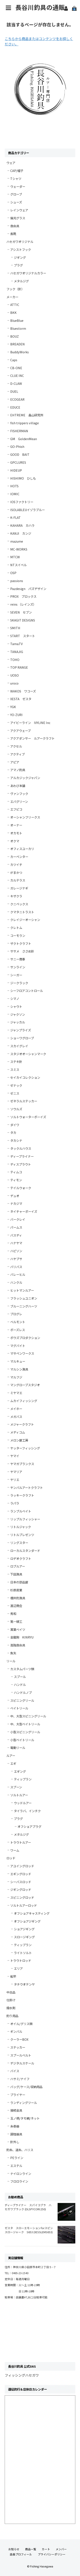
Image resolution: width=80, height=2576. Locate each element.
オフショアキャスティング (31, 1913)
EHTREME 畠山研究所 (26, 415)
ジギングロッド (20, 1889)
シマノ (14, 998)
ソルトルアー (19, 1795)
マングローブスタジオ (25, 1385)
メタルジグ (21, 281)
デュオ (14, 1195)
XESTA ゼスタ (20, 699)
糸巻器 (14, 2126)
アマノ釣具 (17, 769)
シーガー (16, 975)
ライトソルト (23, 1952)
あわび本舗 (17, 785)
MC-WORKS (18, 549)
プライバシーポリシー (51, 2554)
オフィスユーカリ (22, 848)
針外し (14, 2142)
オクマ (14, 841)
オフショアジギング (27, 1921)
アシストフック (20, 249)
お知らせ (13, 2549)
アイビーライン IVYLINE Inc (30, 722)
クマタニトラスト (22, 912)
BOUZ (14, 336)
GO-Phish (17, 446)
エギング (20, 1771)
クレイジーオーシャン (25, 919)
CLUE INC (17, 375)
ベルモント (17, 1322)
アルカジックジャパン (25, 777)
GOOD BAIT (19, 454)
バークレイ (17, 1219)
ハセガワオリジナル (19, 241)
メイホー (16, 1408)
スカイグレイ (19, 1046)
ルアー (10, 1755)
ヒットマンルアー (22, 1290)
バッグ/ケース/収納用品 (26, 2086)
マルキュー (17, 1361)
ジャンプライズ (20, 1030)
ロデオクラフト (20, 1558)
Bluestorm (18, 328)
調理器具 (16, 2134)
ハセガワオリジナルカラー (28, 273)
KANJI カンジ (20, 533)
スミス (14, 1069)
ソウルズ (16, 1109)
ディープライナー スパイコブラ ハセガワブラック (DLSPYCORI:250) (28, 2207)
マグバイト (17, 1345)
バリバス (16, 1266)
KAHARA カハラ (22, 525)
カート (46, 2549)
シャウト (16, 1006)
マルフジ (16, 1377)
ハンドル (20, 1684)
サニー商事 (17, 959)
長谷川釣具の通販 (40, 7)
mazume (16, 541)
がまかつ (16, 872)
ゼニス (14, 1093)
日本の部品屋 (19, 1582)
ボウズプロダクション (25, 1337)
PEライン (16, 2157)
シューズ (16, 202)
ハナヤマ (16, 1243)
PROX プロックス (23, 596)
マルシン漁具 (19, 1369)
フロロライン (19, 2181)
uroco (14, 683)
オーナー (16, 825)
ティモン (16, 1180)
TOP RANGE (19, 667)
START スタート (22, 635)
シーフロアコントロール (26, 990)
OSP (13, 572)
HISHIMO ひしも (23, 478)
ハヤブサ (16, 1258)
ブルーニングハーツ (23, 1306)
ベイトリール (19, 1708)
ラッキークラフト (22, 1495)
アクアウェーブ (20, 730)
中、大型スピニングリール (28, 1716)
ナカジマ (16, 1203)
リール (10, 1661)
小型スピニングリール (25, 1732)
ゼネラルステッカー (23, 1101)
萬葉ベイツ (17, 1629)
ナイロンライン (20, 2173)
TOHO (16, 659)
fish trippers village (24, 423)
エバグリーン (19, 801)
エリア (18, 1968)
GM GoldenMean (23, 438)
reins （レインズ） (23, 604)
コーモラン (17, 935)
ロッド (10, 1858)
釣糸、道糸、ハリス (19, 2149)
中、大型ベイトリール (25, 1724)
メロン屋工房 (19, 1440)
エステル (16, 2165)
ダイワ (14, 1124)
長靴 (13, 233)
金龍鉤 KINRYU (21, 1637)
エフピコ (16, 809)
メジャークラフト (22, 1424)
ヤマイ (14, 1456)
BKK (13, 312)
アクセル (17, 746)
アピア (14, 762)
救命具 (14, 226)
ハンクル (16, 1282)
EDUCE (15, 407)
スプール (20, 1676)
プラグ (18, 265)
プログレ (16, 1314)
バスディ (16, 1235)
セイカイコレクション (25, 1077)
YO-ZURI (16, 714)
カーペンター (19, 856)
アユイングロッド (22, 1866)
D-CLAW (16, 383)
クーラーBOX (19, 2039)
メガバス (16, 1416)
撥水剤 (10, 2008)
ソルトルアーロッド (23, 1905)
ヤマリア (16, 1471)
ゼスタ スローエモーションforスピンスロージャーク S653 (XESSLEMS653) (29, 2230)
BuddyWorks (19, 352)
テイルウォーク (20, 1188)
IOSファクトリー (21, 502)
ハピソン (16, 1251)
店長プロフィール (21, 2554)
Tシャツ (15, 178)
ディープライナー (22, 1156)
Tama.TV (16, 643)
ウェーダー (17, 186)
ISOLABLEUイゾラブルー (27, 509)
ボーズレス (17, 1329)
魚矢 (13, 1653)
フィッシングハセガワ (22, 2375)
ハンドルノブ (23, 1692)
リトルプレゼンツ (22, 1534)
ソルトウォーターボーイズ (28, 1117)
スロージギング (24, 1937)
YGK (13, 706)
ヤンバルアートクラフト (26, 1487)
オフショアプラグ (29, 1826)
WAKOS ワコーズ (23, 691)
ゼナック (16, 1085)
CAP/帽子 (16, 170)
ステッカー (17, 2047)
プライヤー (17, 2094)
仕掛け (10, 2000)
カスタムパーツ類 (22, 1669)
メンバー (61, 2549)
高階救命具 (17, 1645)
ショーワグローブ (22, 1038)
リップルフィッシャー (25, 1519)
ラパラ (14, 1503)
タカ (13, 1132)
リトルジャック (20, 1526)
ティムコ (16, 1172)
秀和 (13, 1613)
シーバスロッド (20, 1881)
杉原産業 (16, 1590)
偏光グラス (17, 218)
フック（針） (15, 289)
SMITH (15, 628)
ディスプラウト (20, 1164)
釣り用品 (12, 2015)
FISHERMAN (20, 431)
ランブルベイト (20, 1511)
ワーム (14, 1850)
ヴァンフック (19, 793)
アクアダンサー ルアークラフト (32, 738)
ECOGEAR (17, 399)
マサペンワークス (22, 1353)
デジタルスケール (22, 2063)
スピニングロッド (22, 1897)
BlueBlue (16, 320)
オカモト (16, 833)
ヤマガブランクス (22, 1463)
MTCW (15, 557)
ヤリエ (14, 1479)
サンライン (17, 967)
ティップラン (23, 1779)
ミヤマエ (16, 1392)
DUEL (14, 391)
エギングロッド (20, 1874)
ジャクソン (17, 1014)
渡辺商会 (16, 1605)
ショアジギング (24, 1929)
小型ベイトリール (22, 1740)
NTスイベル (18, 565)
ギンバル (16, 2031)
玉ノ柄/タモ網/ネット (25, 2118)
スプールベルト (20, 2055)
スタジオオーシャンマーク (28, 1054)
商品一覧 (30, 2549)
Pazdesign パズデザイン (28, 588)
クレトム (16, 927)
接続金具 (16, 2110)
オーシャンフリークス (25, 817)
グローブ (16, 194)
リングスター (19, 1542)
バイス (14, 2071)
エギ (13, 1763)
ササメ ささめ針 (22, 951)
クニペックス (19, 904)
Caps (15, 360)
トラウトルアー (20, 1842)
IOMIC (14, 494)
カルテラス (17, 880)
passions (18, 580)
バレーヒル (17, 1274)
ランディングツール (23, 2102)
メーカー (12, 297)
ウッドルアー (23, 1803)
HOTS (14, 486)
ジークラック (19, 983)
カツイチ (16, 864)
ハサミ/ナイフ (19, 2078)
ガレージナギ (19, 888)
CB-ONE (16, 368)
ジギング (20, 257)
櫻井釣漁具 (17, 1598)
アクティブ (17, 754)
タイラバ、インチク (27, 1811)
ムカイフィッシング (23, 1400)
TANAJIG (16, 651)
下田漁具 (16, 1574)
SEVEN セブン (21, 612)
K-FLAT (15, 517)
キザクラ (16, 896)
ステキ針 (16, 1061)
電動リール (17, 1747)
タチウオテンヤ (24, 1984)
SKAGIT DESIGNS (22, 620)
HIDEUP (16, 470)
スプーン (16, 1787)
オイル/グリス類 (21, 2023)
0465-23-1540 (20, 2273)
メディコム (17, 1432)
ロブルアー (17, 1566)
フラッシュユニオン (23, 1298)
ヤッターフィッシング (25, 1448)
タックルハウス (20, 1148)
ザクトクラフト (20, 943)
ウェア (10, 162)
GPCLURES (18, 462)
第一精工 (16, 1621)
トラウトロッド (20, 1960)
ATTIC (14, 304)
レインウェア (19, 210)
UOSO (14, 675)
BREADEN (17, 344)
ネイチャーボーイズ (23, 1211)
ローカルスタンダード (25, 1550)
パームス (16, 1227)
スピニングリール (22, 1700)
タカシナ (16, 1140)
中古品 (10, 1992)
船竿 (13, 1976)
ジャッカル (17, 1022)
